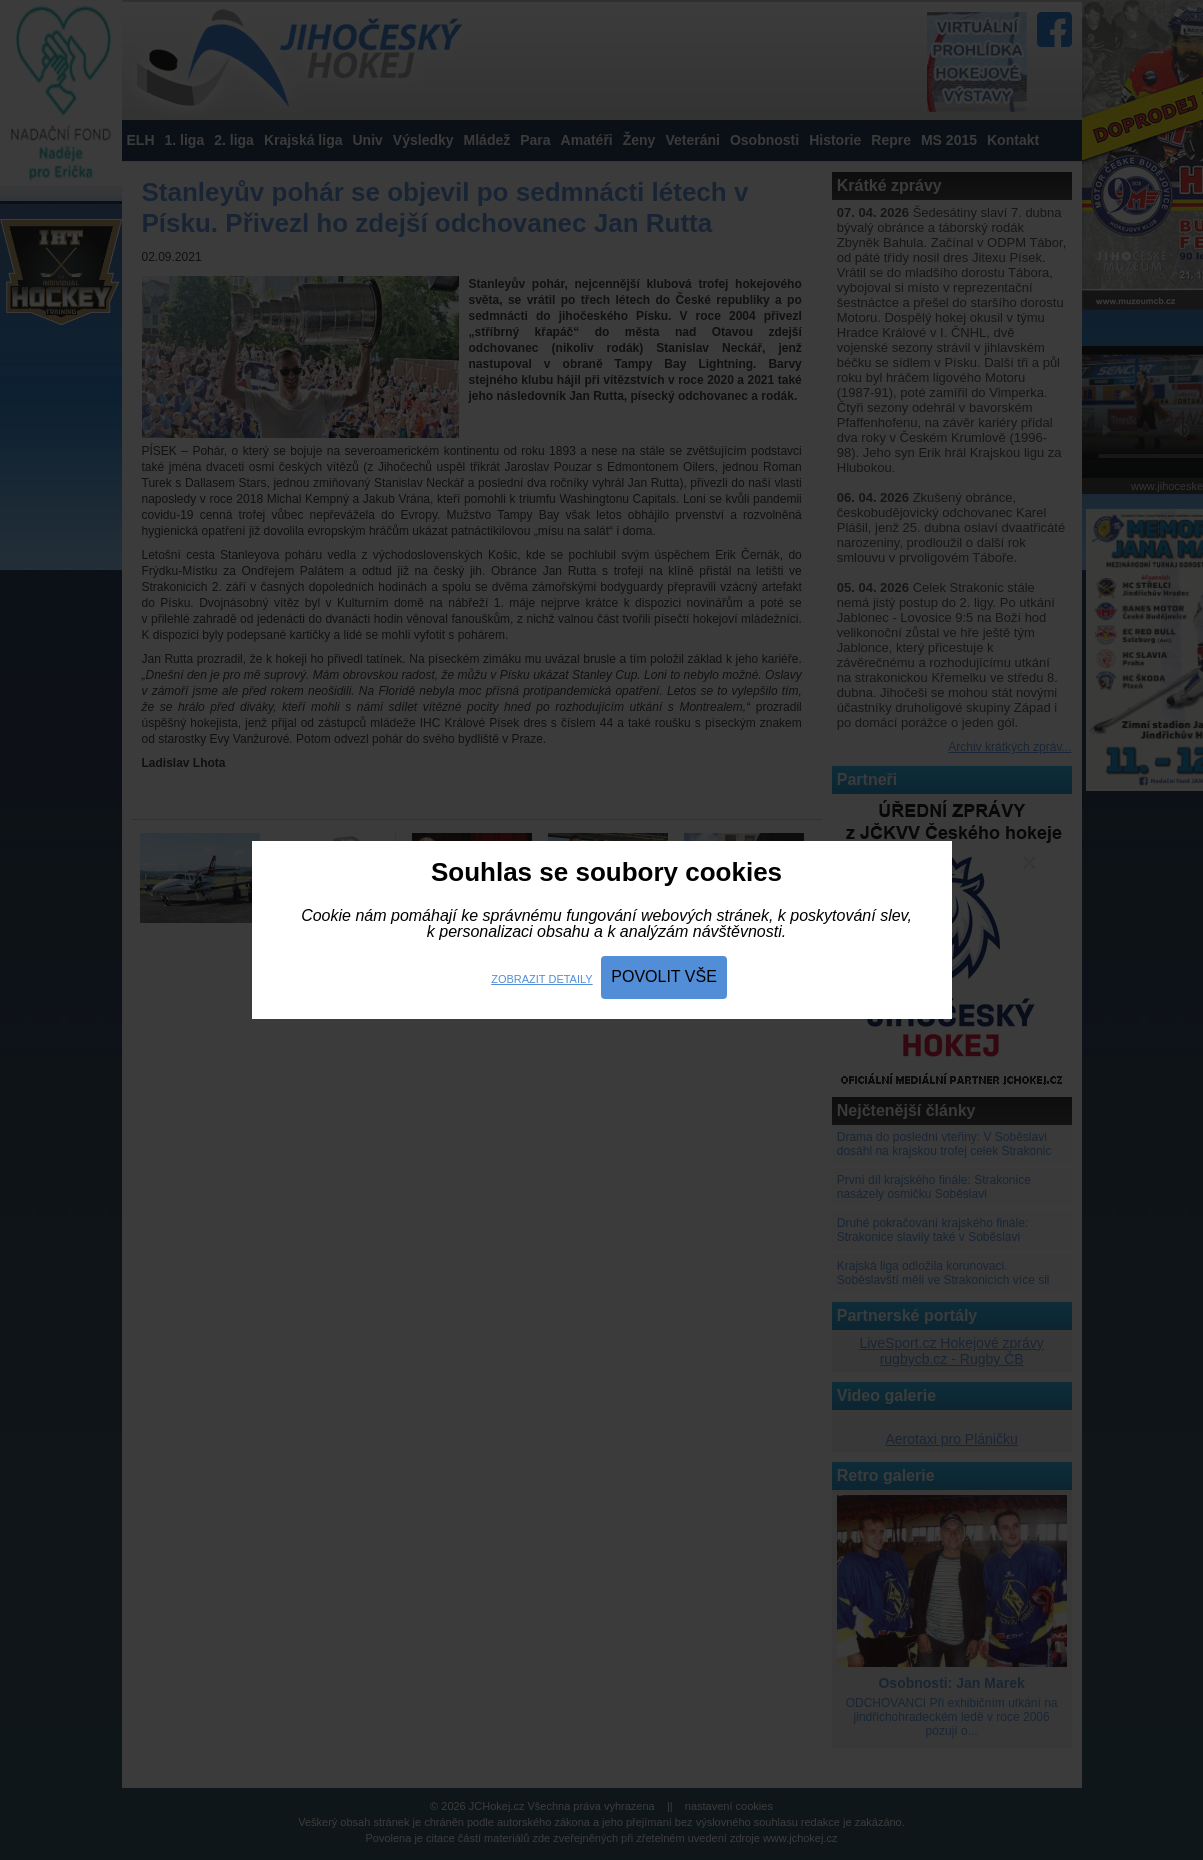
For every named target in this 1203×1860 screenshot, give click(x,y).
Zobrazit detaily (541, 979)
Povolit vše (664, 976)
